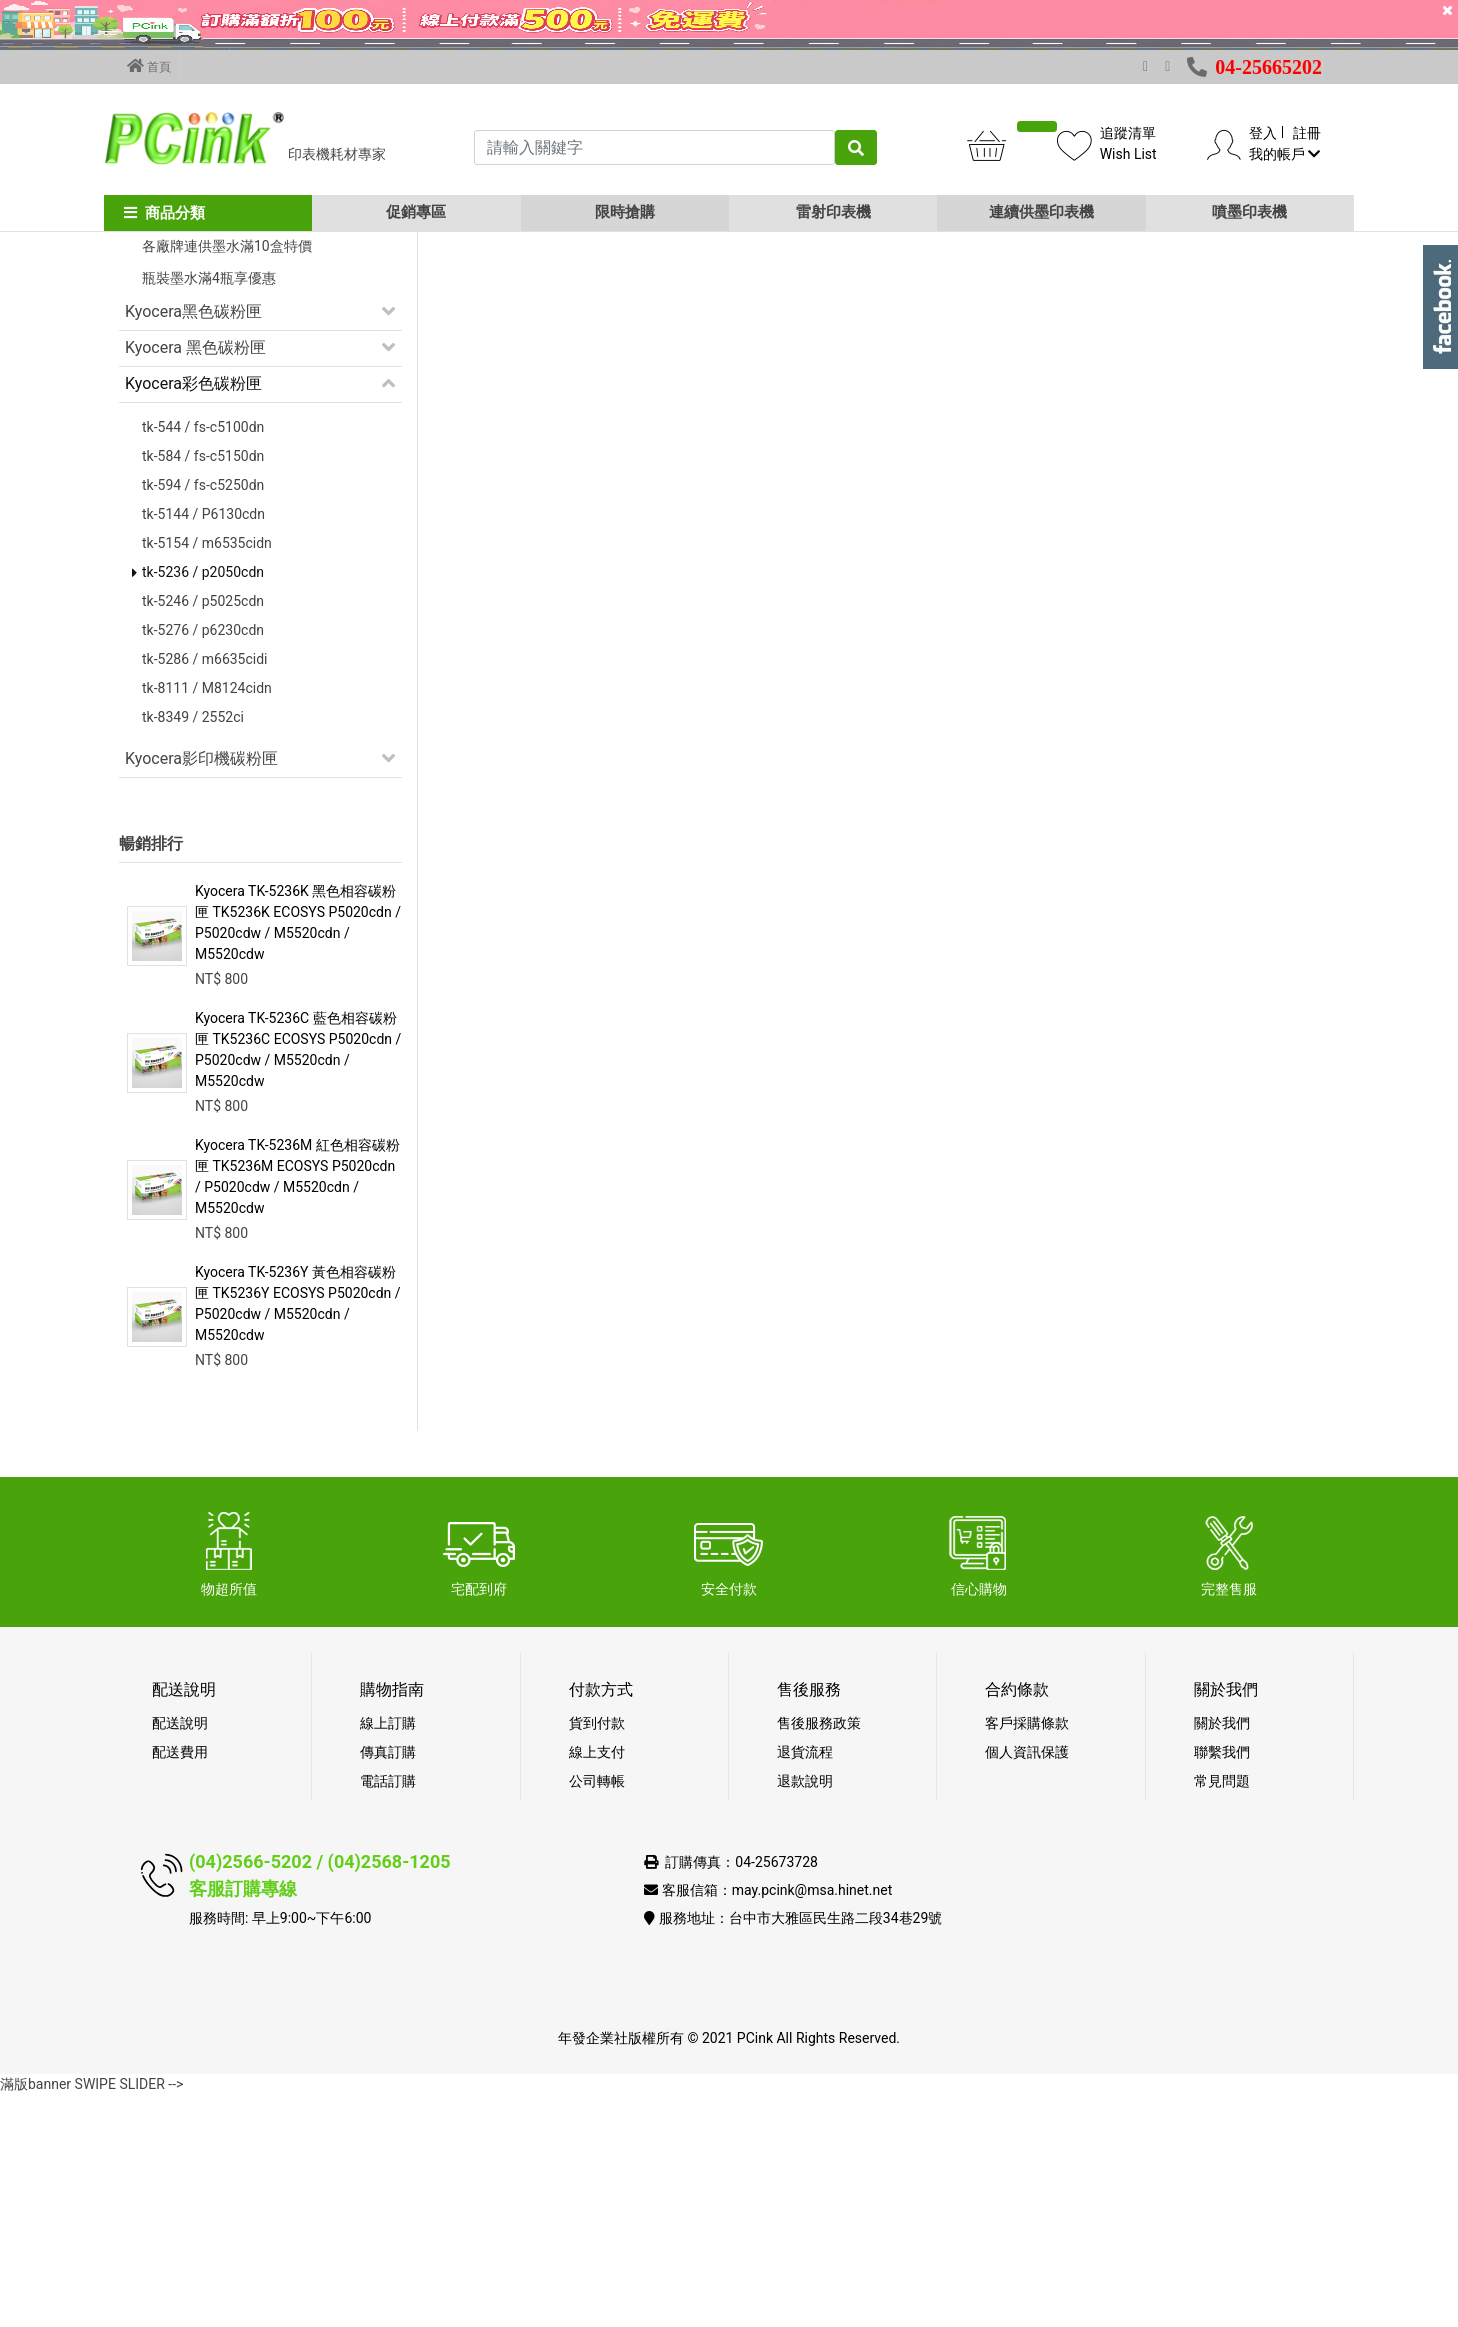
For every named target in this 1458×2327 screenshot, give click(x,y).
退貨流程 (805, 1984)
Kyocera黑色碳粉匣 (193, 543)
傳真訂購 (388, 1984)
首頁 (149, 66)
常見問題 (1222, 2013)
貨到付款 (597, 1955)
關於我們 (1222, 1955)
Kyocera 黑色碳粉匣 (195, 579)
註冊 (1307, 133)
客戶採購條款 (1027, 1955)
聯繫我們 (1222, 1984)
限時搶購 (625, 212)
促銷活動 (157, 370)
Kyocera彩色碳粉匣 (193, 615)
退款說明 (805, 2013)
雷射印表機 (833, 212)
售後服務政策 (819, 1955)
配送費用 (180, 1984)
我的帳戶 (1284, 154)
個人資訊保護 (1027, 1984)
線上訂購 (388, 1955)
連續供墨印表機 (1041, 212)
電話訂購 (388, 2013)
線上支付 (597, 1984)
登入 (1263, 133)
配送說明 (180, 1955)
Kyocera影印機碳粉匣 (201, 990)
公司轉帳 (597, 2013)
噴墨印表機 (1249, 212)
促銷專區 (416, 212)
